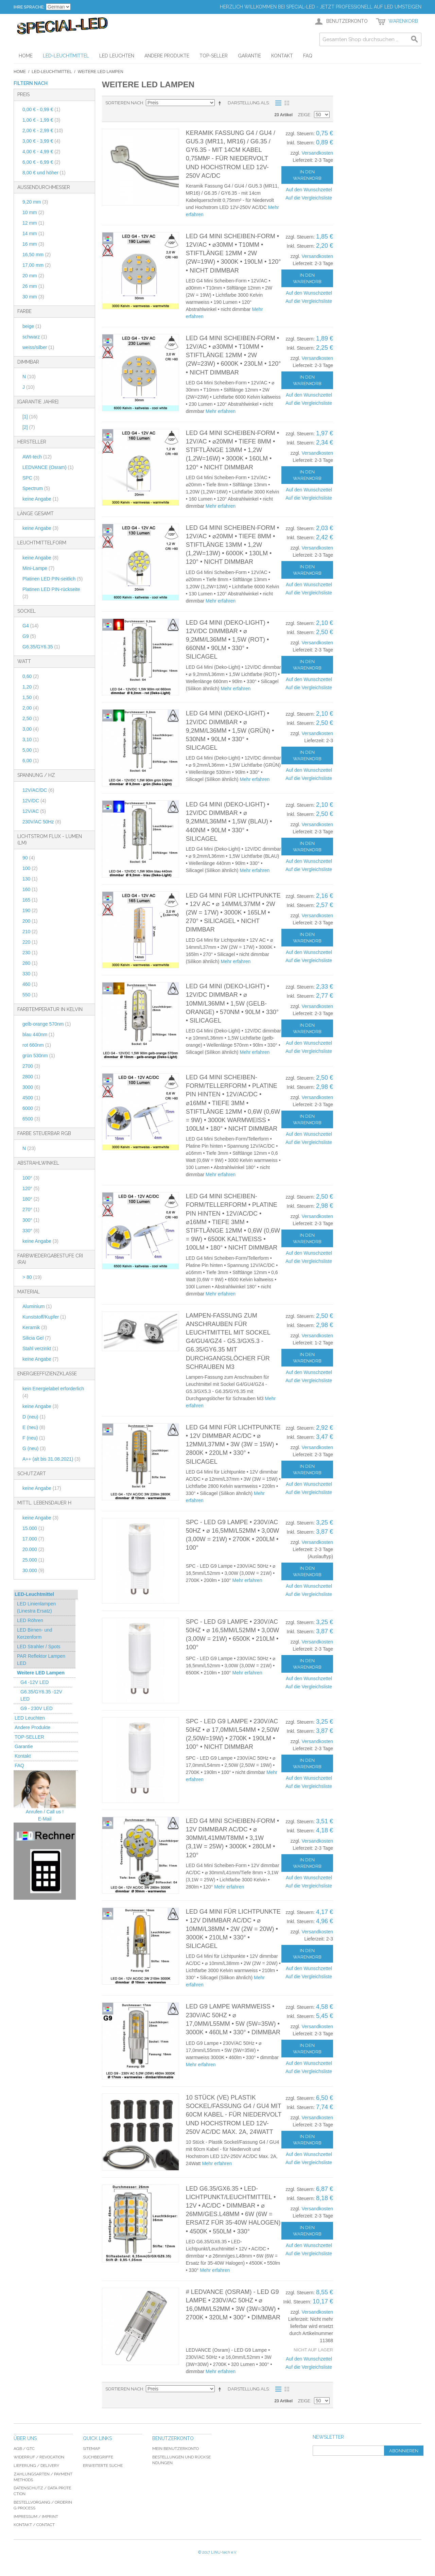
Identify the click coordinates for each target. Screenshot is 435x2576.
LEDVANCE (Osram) (48, 467)
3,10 (30, 739)
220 (29, 942)
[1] (29, 416)
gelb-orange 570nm (46, 1024)
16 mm (33, 244)
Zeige (304, 114)
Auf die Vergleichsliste (308, 198)
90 (28, 857)
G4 (30, 625)
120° (30, 1188)
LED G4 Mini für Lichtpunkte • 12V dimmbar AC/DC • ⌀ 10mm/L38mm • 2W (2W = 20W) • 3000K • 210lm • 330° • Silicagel (233, 1928)
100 (29, 868)
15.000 (33, 1528)
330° (30, 1230)
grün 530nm (38, 1055)
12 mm (33, 223)
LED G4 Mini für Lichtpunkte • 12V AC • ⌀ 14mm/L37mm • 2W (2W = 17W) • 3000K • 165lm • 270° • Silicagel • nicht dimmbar (233, 912)
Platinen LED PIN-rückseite (51, 593)
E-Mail (45, 1819)
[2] (28, 427)
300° (30, 1220)
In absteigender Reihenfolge (221, 103)
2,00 (30, 708)
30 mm (33, 296)
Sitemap (91, 2448)
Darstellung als (248, 102)
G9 (29, 636)
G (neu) (34, 1448)
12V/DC (34, 800)
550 (29, 994)
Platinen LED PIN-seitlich (52, 578)
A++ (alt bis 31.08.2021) (51, 1459)
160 (29, 889)
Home (20, 71)
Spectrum (36, 488)
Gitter (287, 103)
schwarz (34, 337)
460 (29, 984)
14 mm (33, 233)
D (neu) (34, 1417)
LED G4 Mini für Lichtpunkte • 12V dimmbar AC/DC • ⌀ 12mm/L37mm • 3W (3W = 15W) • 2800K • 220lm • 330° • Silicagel (233, 1444)
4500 (31, 1097)
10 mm (33, 212)
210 (29, 931)
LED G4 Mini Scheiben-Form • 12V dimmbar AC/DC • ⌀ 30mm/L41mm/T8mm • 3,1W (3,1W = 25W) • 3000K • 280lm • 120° (232, 1838)
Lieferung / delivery (36, 2465)
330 (29, 973)
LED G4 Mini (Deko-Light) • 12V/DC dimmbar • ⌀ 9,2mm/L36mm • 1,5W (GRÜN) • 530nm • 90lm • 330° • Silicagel (230, 730)
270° (30, 1209)
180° (30, 1199)
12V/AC (34, 811)
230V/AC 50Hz (41, 821)
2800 (31, 1076)
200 (29, 921)
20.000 (33, 1549)
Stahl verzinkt (40, 1348)
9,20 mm (35, 202)
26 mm (33, 286)
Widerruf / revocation (39, 2457)
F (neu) (33, 1438)
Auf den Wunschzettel (309, 189)
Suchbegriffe (98, 2457)
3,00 (30, 729)
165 (29, 900)
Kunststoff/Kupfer (44, 1317)
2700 (31, 1066)
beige (31, 326)
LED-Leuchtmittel (52, 71)
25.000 (33, 1560)
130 (29, 879)
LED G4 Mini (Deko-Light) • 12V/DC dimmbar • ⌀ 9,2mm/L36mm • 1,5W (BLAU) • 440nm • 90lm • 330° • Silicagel (229, 821)
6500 (31, 1118)
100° (30, 1178)
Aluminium (37, 1306)
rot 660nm (36, 1045)
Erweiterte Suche (103, 2465)
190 (29, 910)
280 (29, 963)
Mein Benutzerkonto (175, 2448)
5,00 (30, 750)
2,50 (30, 718)
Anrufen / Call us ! (45, 1811)
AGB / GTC (24, 2448)
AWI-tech (37, 456)
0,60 (30, 676)
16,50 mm (36, 254)
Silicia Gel (36, 1338)
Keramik (34, 1327)
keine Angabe (40, 499)
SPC (30, 478)
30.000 (33, 1570)
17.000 (33, 1539)
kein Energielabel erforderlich (53, 1392)
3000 (31, 1087)
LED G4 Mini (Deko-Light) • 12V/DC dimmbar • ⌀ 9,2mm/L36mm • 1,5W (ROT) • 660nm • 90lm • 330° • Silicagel (227, 639)
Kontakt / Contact (34, 2524)
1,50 (30, 697)
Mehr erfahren (221, 411)
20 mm (33, 275)
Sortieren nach (124, 102)
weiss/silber (38, 347)
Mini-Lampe (38, 568)
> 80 (31, 1277)
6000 (31, 1108)
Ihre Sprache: (29, 7)
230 (29, 952)
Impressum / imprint (36, 2516)
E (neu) (33, 1427)
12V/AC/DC (38, 790)
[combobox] (370, 39)
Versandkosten (317, 153)
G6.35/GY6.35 (41, 646)
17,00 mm (36, 265)
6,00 (30, 760)
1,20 (30, 687)
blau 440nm (38, 1034)
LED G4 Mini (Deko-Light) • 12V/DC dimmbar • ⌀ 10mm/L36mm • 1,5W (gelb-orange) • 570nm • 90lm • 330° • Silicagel (232, 1003)
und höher (44, 172)
